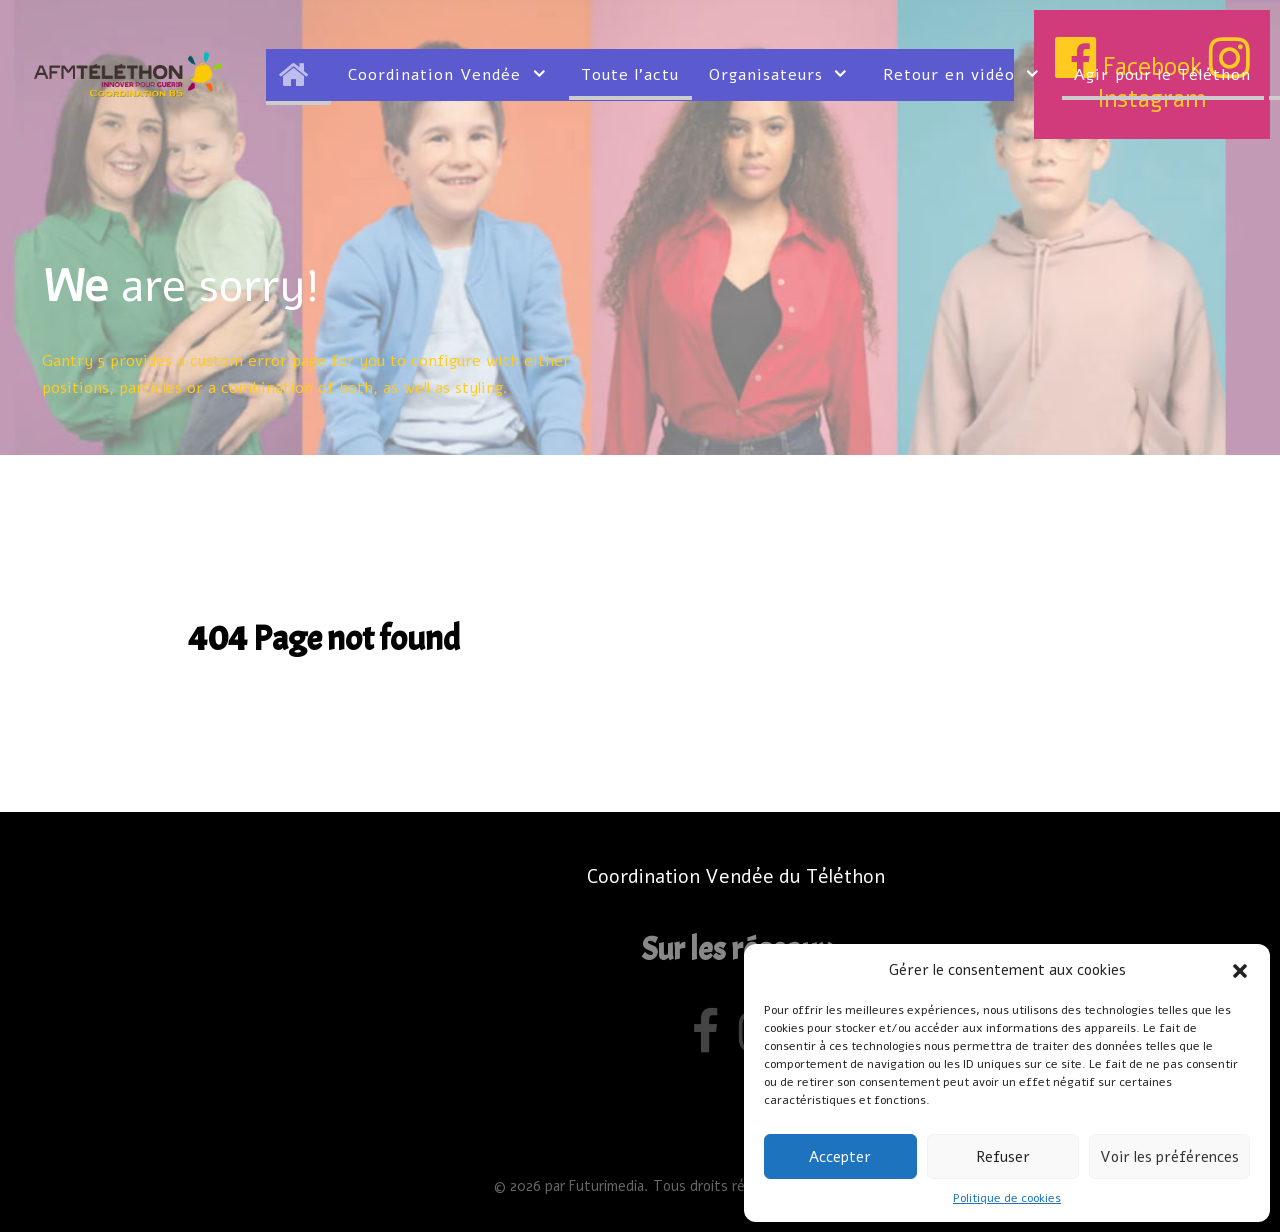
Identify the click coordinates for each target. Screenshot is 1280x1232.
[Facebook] (709, 1041)
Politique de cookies (1007, 1198)
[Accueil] (298, 75)
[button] (1240, 970)
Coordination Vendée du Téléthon (736, 877)
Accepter (840, 1157)
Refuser (1003, 1157)
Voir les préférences (1169, 1157)
